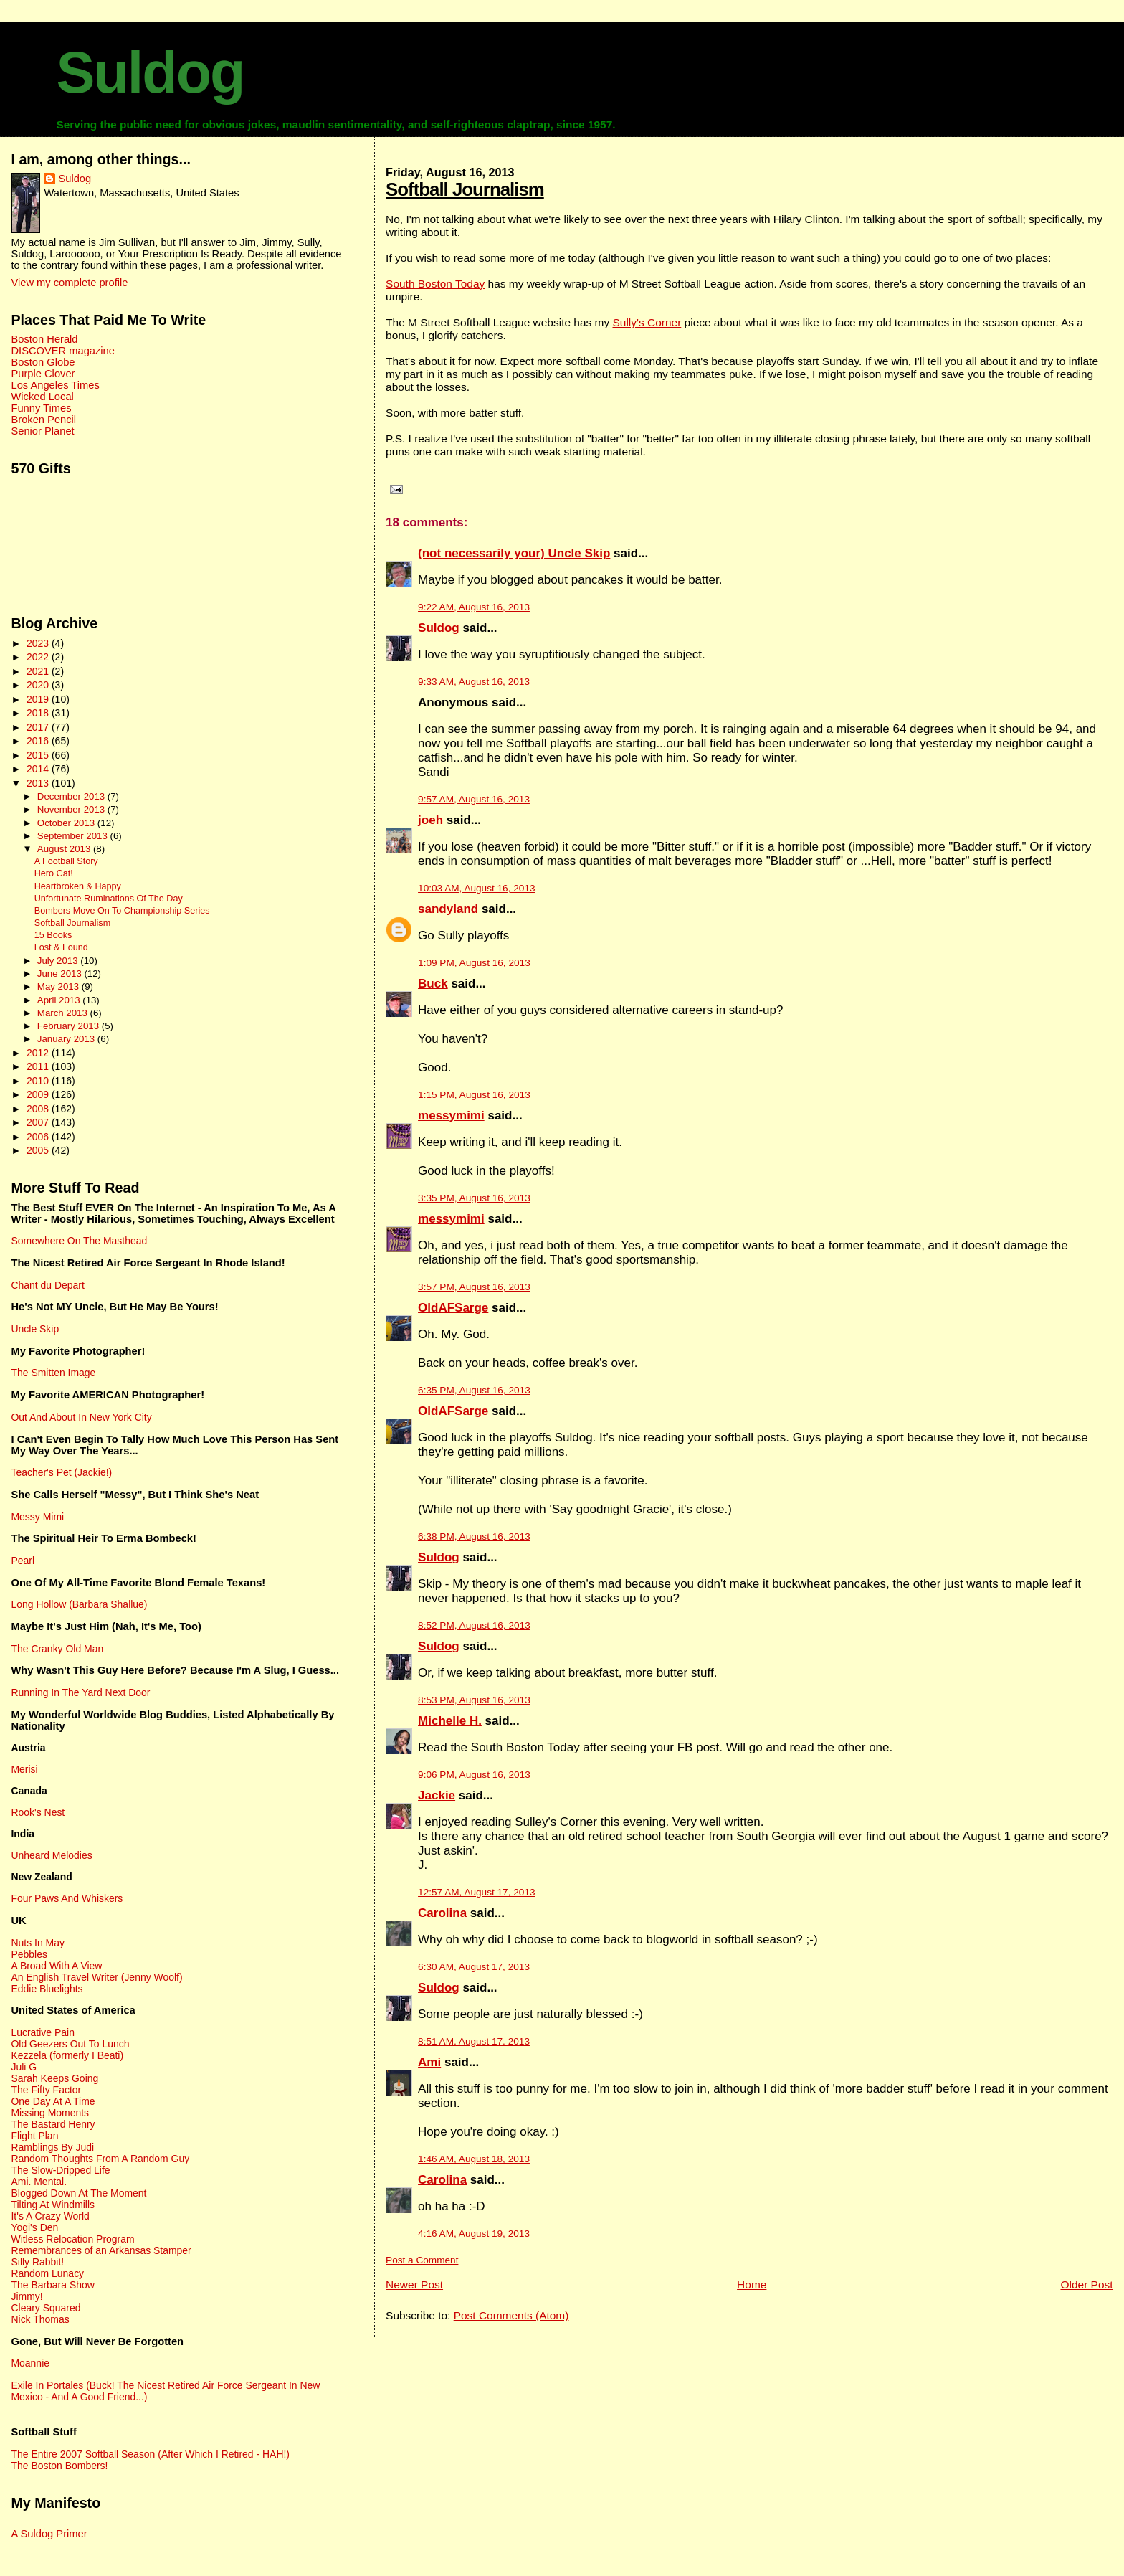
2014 (39, 769)
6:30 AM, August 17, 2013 (474, 1966)
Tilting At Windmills (53, 2204)
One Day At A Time (53, 2101)
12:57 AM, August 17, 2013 (476, 1892)
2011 (39, 1066)
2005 (39, 1150)
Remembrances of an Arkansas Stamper (101, 2250)
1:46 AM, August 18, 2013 (474, 2159)
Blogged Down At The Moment (78, 2193)
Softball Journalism (465, 189)
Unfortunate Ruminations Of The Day (108, 899)
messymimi (451, 1115)
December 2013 (72, 796)
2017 (39, 727)
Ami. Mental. (39, 2181)
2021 (39, 671)
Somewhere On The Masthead (79, 1240)
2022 (39, 657)
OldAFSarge (453, 1308)
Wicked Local (42, 396)
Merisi (24, 1769)
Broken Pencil (43, 419)
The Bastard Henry (53, 2124)
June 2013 (61, 973)
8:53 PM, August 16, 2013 (474, 1700)
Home (751, 2284)
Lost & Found (61, 947)
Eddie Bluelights (46, 1988)
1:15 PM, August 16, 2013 (474, 1094)
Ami (429, 2062)
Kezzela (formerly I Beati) (67, 2055)
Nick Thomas (40, 2319)
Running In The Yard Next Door (80, 1692)
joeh (430, 820)
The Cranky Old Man (57, 1648)
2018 (39, 713)
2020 (39, 685)
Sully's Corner (647, 322)
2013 (39, 783)
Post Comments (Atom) (511, 2315)
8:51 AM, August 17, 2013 (474, 2041)
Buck (433, 983)
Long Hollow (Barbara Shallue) (79, 1604)
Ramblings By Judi (52, 2147)
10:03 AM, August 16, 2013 (476, 888)
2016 (39, 741)
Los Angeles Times (55, 385)
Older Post (1086, 2284)
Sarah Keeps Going (54, 2078)
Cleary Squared (45, 2308)
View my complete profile (69, 282)
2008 (39, 1108)
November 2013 (72, 809)
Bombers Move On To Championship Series (122, 911)
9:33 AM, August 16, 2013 (474, 681)
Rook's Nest (38, 1812)
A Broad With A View (56, 1965)
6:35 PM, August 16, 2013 (474, 1390)
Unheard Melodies (51, 1855)
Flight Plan (34, 2135)
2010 (39, 1080)
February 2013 (69, 1026)
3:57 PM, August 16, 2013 (474, 1287)
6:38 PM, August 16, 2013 (474, 1536)
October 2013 (67, 823)
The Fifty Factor (46, 2090)
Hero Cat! (53, 873)
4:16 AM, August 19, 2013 (474, 2233)
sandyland (448, 909)
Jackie (436, 1795)
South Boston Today (435, 284)
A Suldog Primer (49, 2533)
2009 (39, 1094)
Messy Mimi (37, 1517)
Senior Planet (42, 431)
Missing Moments (50, 2112)
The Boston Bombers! (59, 2465)
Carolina (442, 1913)
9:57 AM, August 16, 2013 (474, 799)
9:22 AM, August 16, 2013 (474, 607)
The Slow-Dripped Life (60, 2170)
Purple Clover (43, 373)
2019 (39, 699)
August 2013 (65, 848)
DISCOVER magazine (62, 350)
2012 (39, 1053)
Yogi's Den (34, 2227)
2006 (39, 1136)
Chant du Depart (47, 1285)
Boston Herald (44, 339)
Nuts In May (37, 1942)
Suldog (150, 72)
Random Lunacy (47, 2273)
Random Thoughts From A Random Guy (100, 2158)
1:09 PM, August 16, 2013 (474, 962)
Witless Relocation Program (72, 2239)
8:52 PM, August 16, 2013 (474, 1625)
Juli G (24, 2067)
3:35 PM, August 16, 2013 (474, 1198)
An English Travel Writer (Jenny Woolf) (96, 1977)
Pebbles (29, 1954)
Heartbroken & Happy (77, 886)
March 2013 (63, 1013)
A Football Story (66, 861)
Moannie (30, 2363)
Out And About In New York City (81, 1417)
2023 (39, 643)
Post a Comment (422, 2260)
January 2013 (67, 1038)
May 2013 (59, 986)
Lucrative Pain (42, 2032)
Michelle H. (450, 1721)
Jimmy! (26, 2296)
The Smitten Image (53, 1372)
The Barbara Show (52, 2285)
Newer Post (414, 2284)
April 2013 (59, 1000)
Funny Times (41, 408)
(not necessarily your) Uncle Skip (514, 553)
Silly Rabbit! (37, 2262)
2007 (39, 1122)
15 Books (53, 935)
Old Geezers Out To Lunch (70, 2044)
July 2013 (58, 960)
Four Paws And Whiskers (67, 1898)
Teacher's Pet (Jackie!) (61, 1472)
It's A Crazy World (50, 2216)
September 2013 (73, 835)
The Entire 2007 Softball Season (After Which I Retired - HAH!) (150, 2454)
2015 (39, 755)
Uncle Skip (35, 1329)
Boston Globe (43, 362)
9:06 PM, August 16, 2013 (474, 1774)
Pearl (22, 1560)
